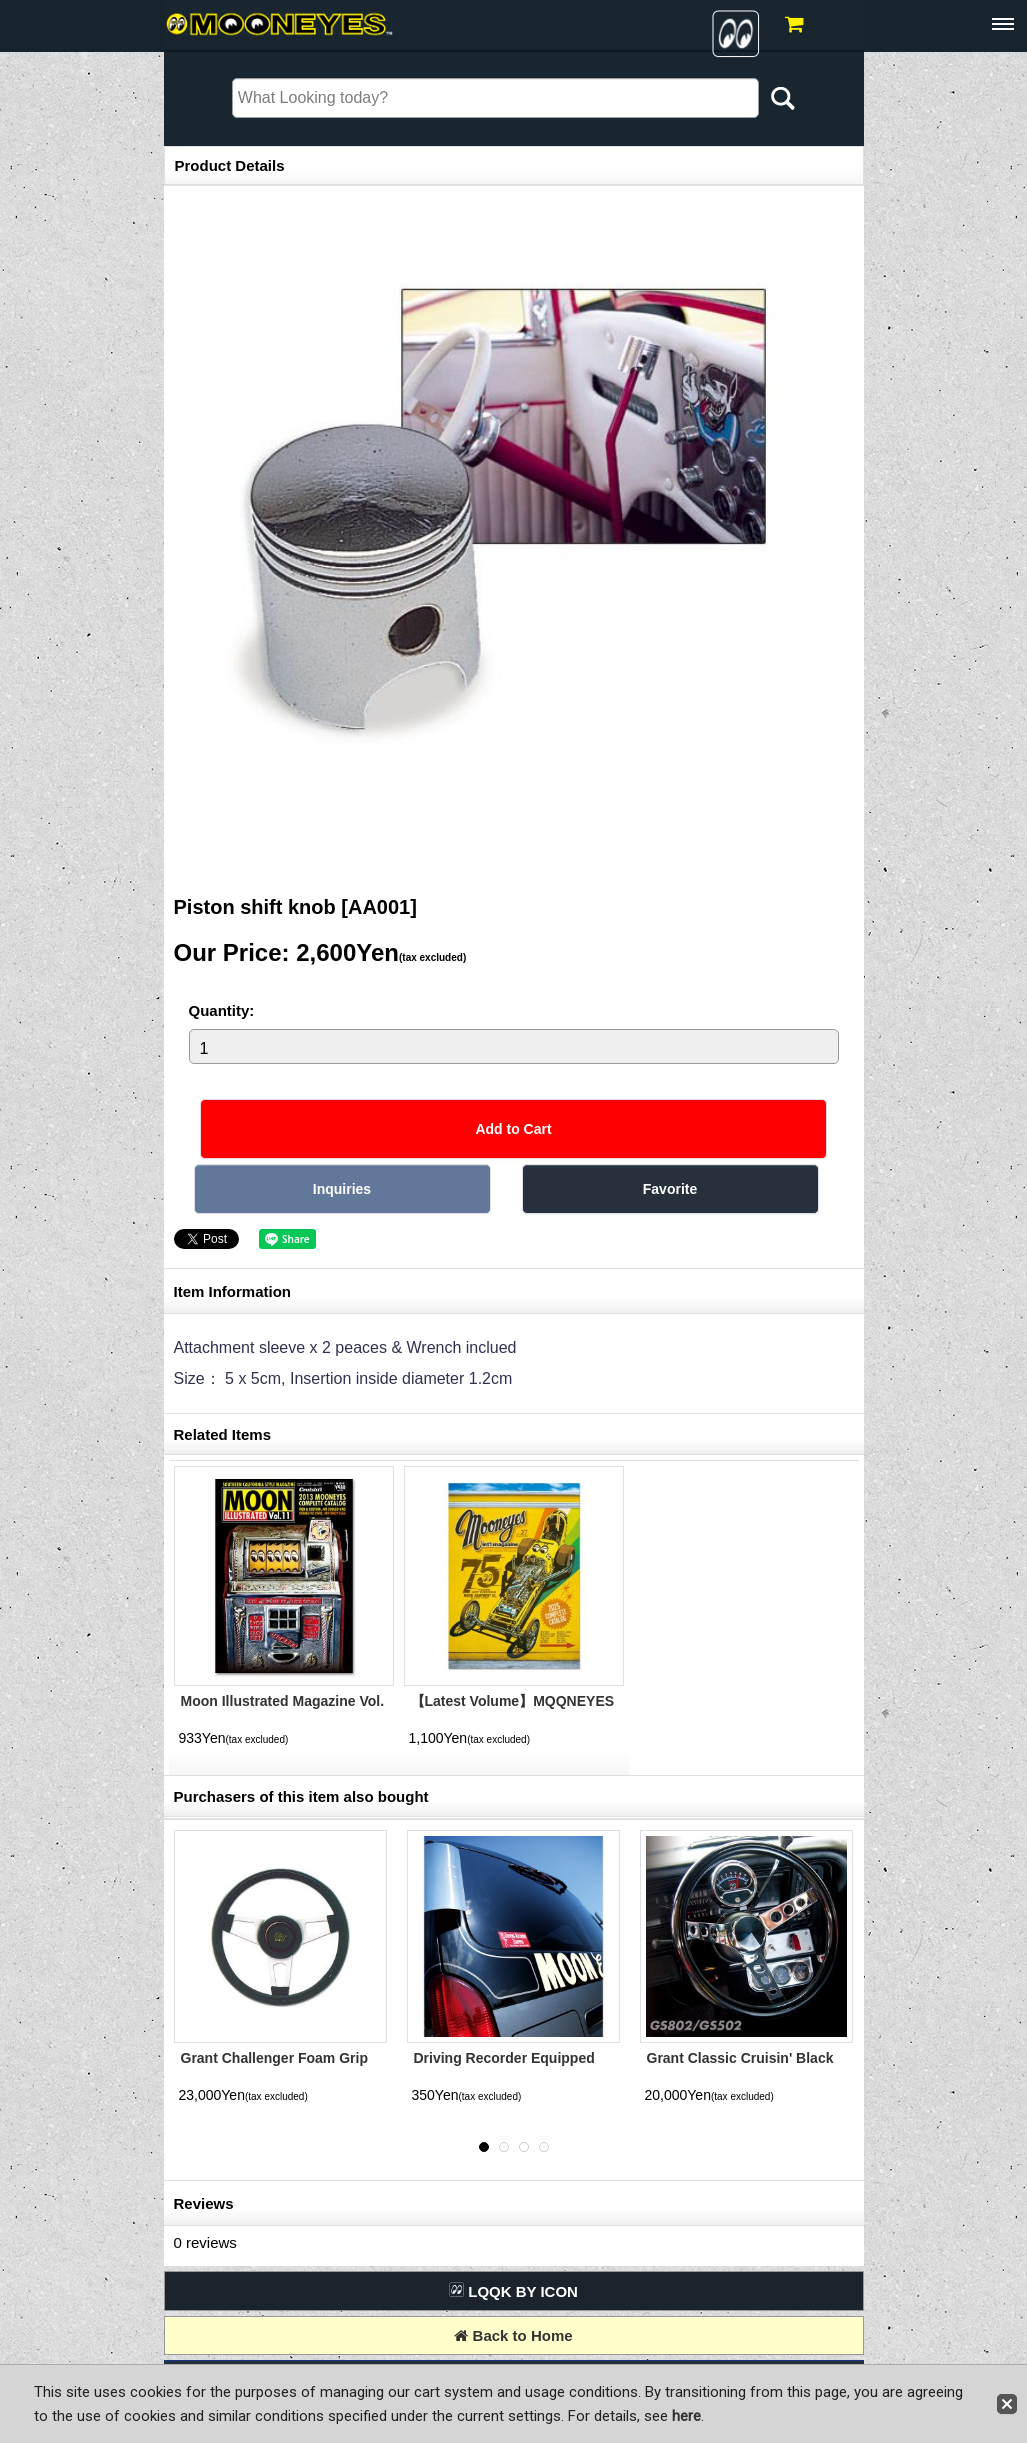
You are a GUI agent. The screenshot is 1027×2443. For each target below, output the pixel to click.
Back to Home (513, 2335)
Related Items (223, 1434)
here (686, 2416)
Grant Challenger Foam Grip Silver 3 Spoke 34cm (274, 2066)
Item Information (233, 1291)
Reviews (204, 2203)
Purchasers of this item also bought (301, 1796)
